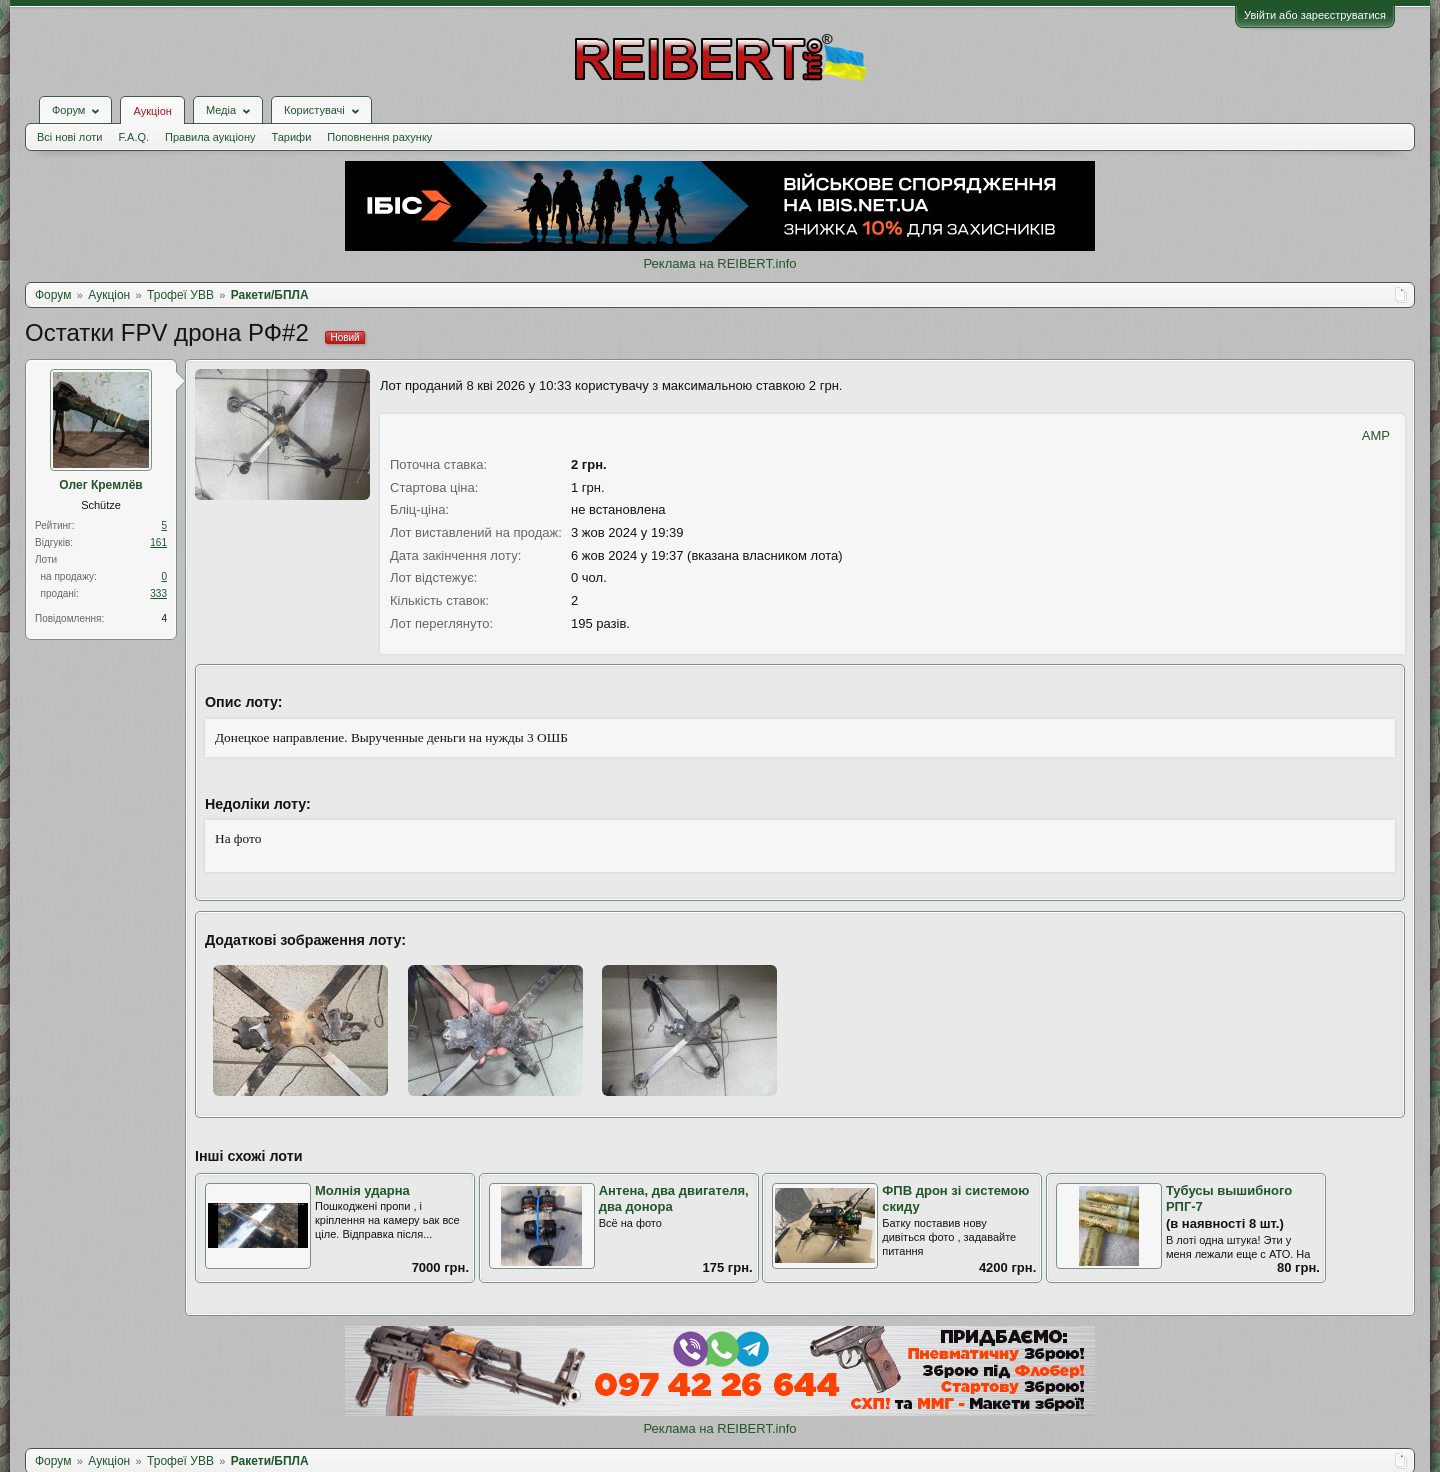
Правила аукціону (210, 137)
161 (158, 542)
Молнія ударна (362, 1190)
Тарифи (292, 137)
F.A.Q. (133, 137)
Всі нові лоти (69, 137)
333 (158, 593)
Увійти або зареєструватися (1315, 15)
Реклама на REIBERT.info (719, 263)
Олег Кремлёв (100, 485)
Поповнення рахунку (379, 137)
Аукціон (152, 111)
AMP (1376, 435)
